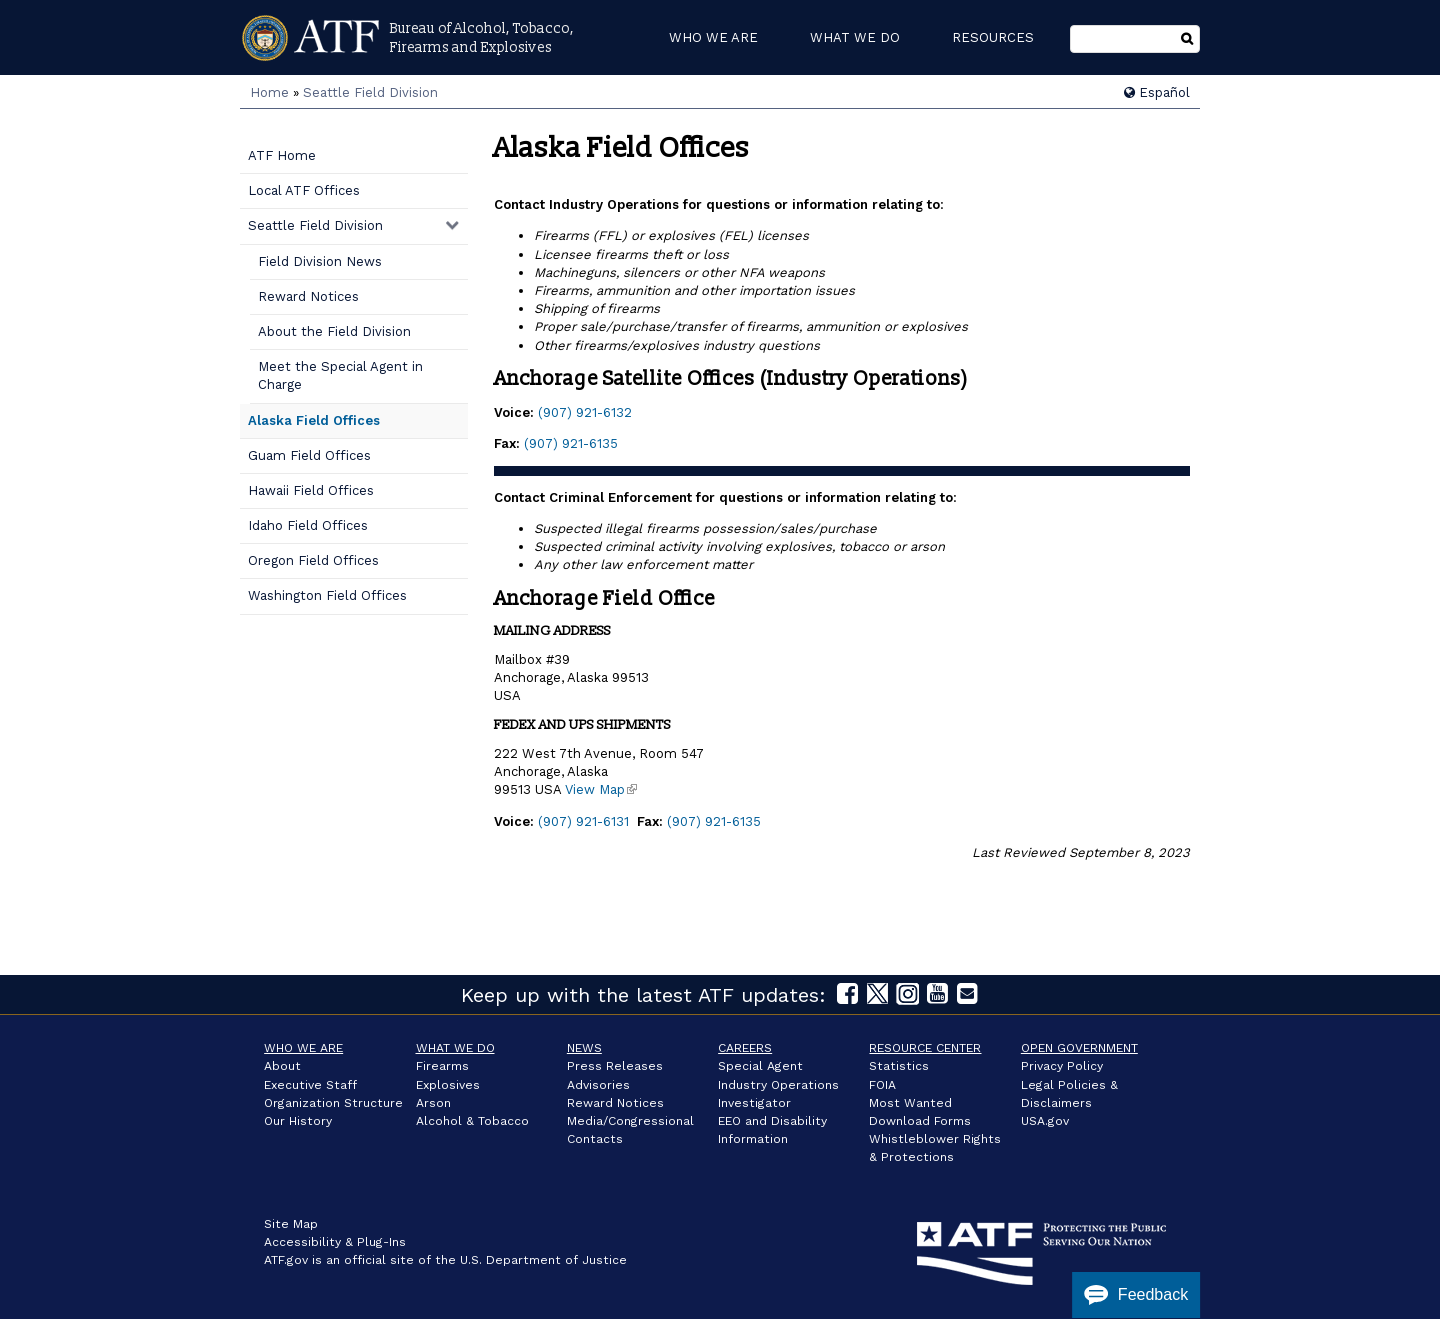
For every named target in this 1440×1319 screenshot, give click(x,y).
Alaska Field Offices (314, 420)
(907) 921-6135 (571, 443)
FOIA (882, 1085)
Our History (298, 1121)
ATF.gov (286, 1260)
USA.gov (1045, 1121)
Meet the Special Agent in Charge (340, 375)
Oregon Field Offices (313, 560)
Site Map (291, 1224)
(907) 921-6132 (585, 412)
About (282, 1066)
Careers (745, 1048)
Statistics (899, 1066)
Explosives (448, 1085)
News (584, 1048)
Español (1157, 92)
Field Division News (320, 261)
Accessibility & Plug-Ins (335, 1242)
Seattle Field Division (370, 92)
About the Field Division (334, 331)
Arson (433, 1103)
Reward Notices (308, 296)
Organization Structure (333, 1103)
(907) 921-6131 (583, 821)
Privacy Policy (1062, 1066)
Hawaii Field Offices (311, 490)
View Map (601, 789)
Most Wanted (910, 1103)
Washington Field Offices (327, 595)
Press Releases (615, 1066)
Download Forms (920, 1121)
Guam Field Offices (309, 455)
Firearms (442, 1066)
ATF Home (282, 155)
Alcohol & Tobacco (472, 1121)
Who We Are (303, 1048)
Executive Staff (310, 1085)
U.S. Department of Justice (543, 1260)
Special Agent (760, 1066)
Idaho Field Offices (308, 525)
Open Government (1079, 1048)
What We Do (455, 1048)
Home (269, 92)
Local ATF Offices (304, 190)
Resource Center (925, 1048)
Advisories (598, 1085)
